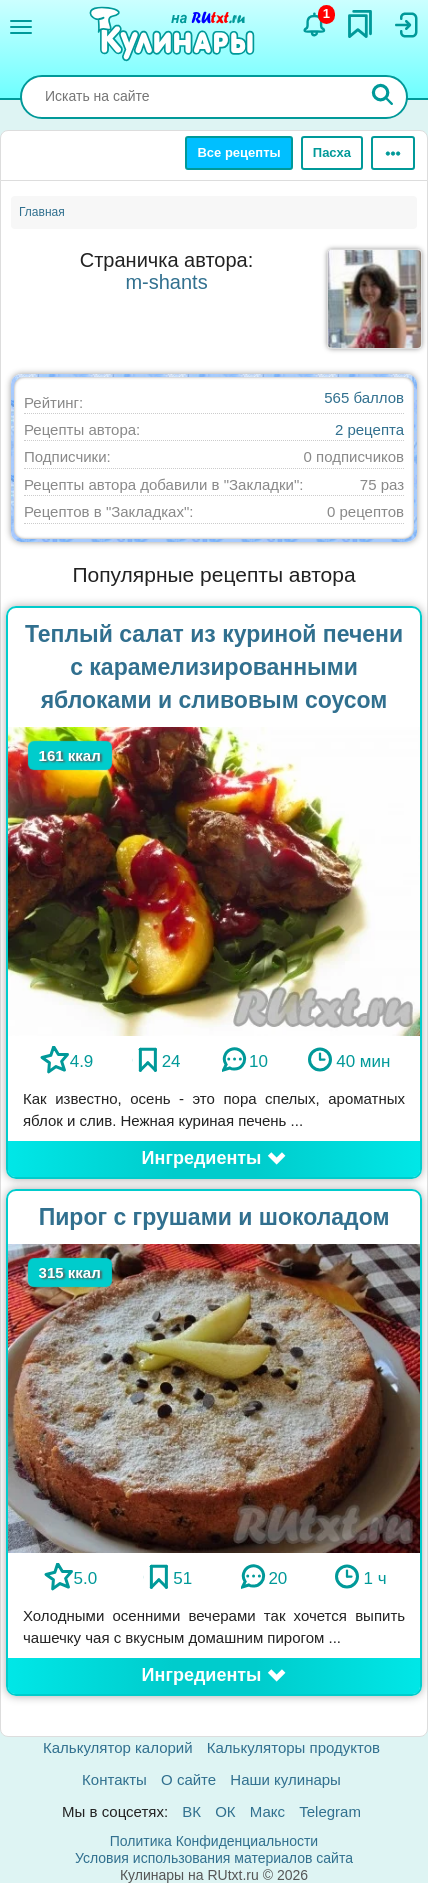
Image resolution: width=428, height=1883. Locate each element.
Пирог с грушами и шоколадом (214, 1217)
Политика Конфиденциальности (214, 1841)
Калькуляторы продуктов (293, 1747)
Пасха (332, 152)
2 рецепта (369, 429)
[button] (214, 1159)
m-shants (166, 282)
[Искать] (383, 97)
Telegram (330, 1811)
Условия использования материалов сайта (214, 1858)
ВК (191, 1811)
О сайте (188, 1779)
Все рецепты (238, 152)
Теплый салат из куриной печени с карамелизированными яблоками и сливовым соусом (214, 667)
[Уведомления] (315, 25)
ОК (225, 1811)
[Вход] (405, 25)
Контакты (114, 1779)
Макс (267, 1811)
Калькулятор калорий (118, 1747)
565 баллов (364, 397)
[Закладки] (360, 24)
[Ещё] (393, 153)
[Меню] (21, 27)
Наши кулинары (285, 1779)
